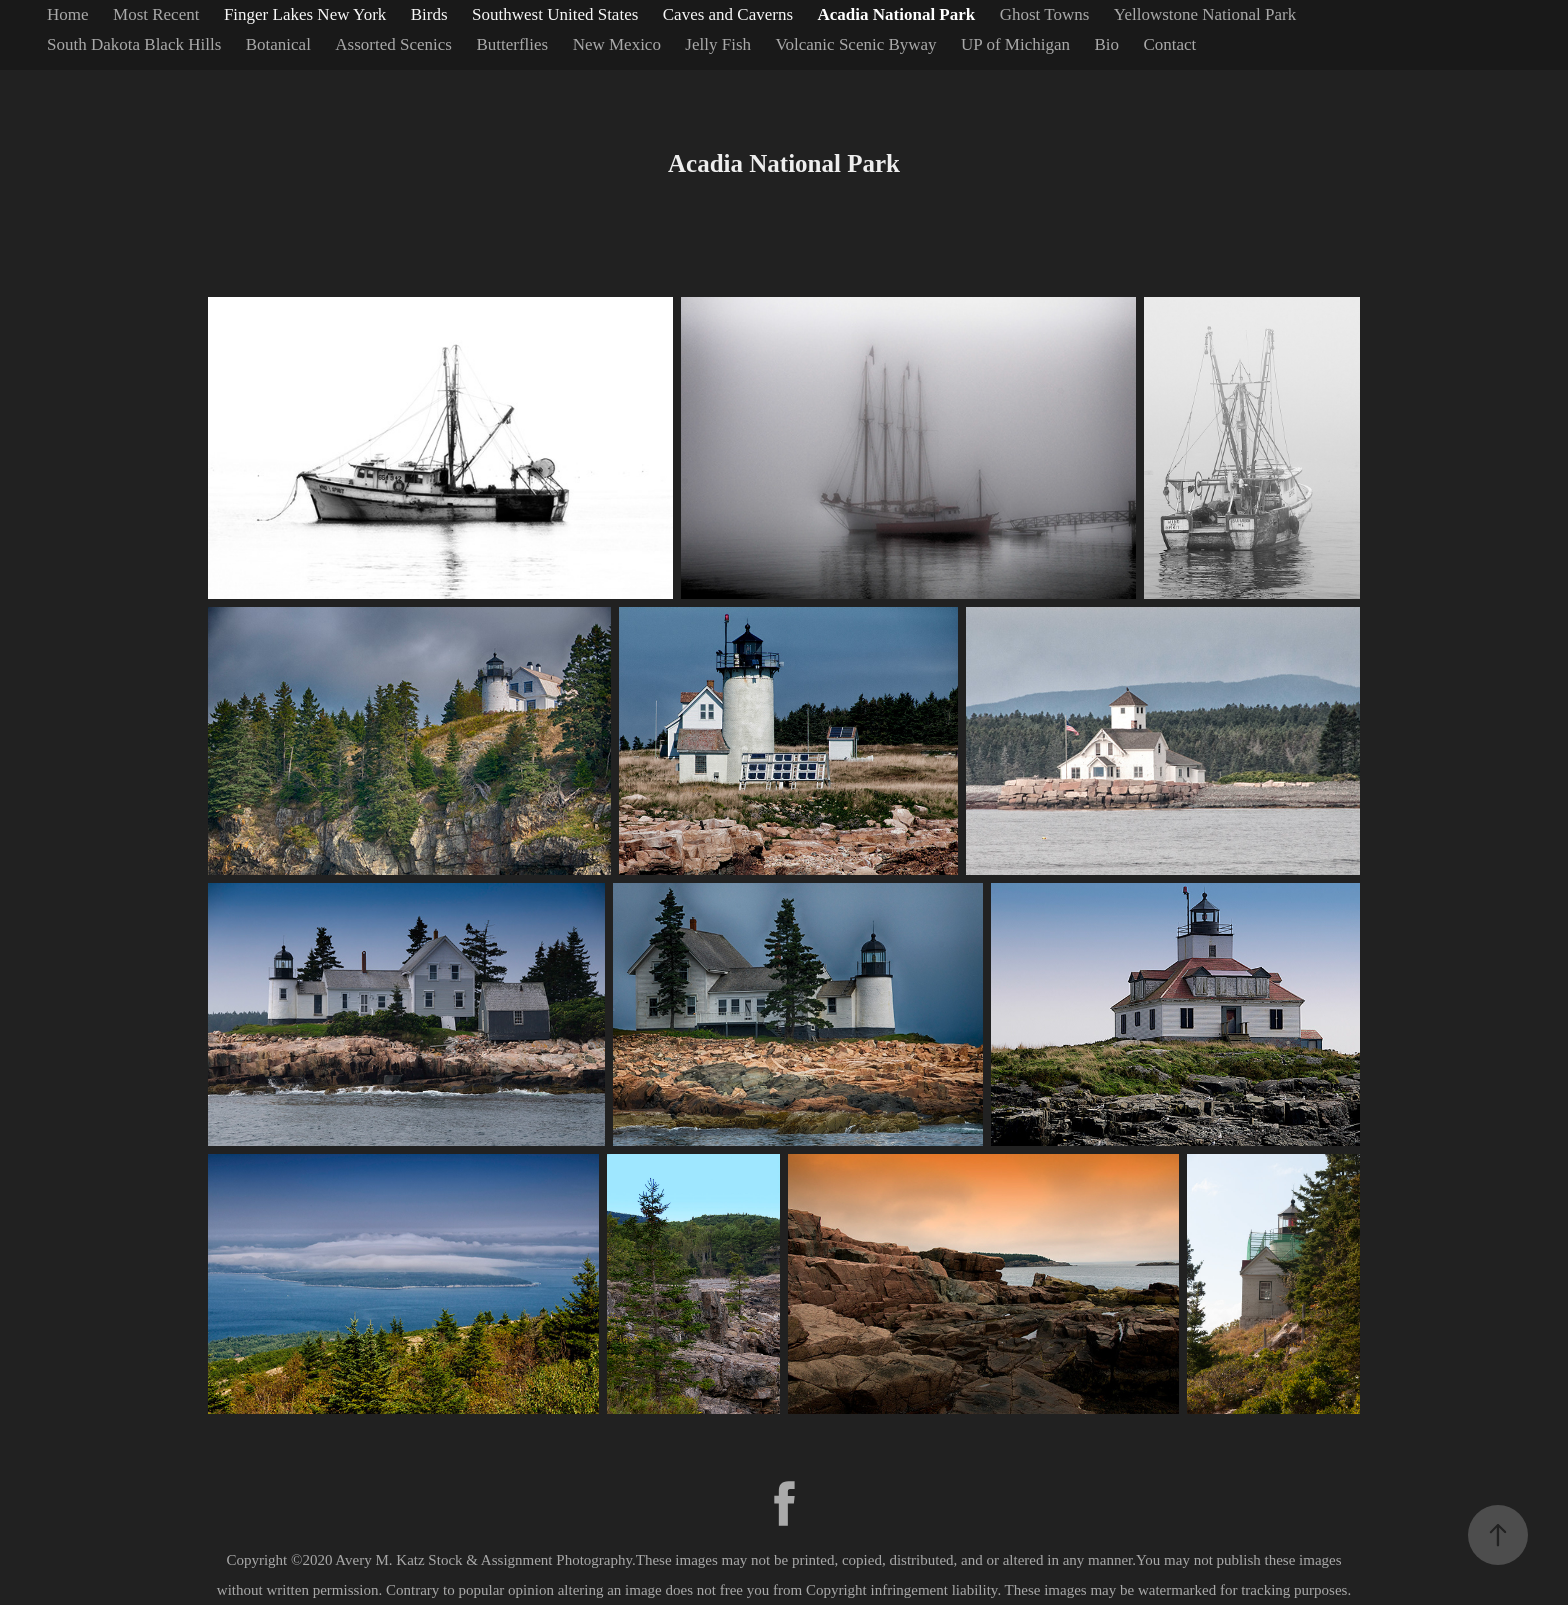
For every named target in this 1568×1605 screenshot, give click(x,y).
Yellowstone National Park (1205, 14)
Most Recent (156, 14)
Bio (1106, 44)
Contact (1169, 44)
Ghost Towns (1045, 14)
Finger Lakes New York (305, 14)
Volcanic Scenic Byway (855, 44)
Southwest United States (555, 14)
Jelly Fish (718, 44)
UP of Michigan (1015, 44)
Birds (429, 14)
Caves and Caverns (728, 14)
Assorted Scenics (393, 44)
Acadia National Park (897, 14)
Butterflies (512, 44)
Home (68, 14)
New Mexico (617, 44)
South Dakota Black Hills (134, 44)
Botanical (278, 44)
